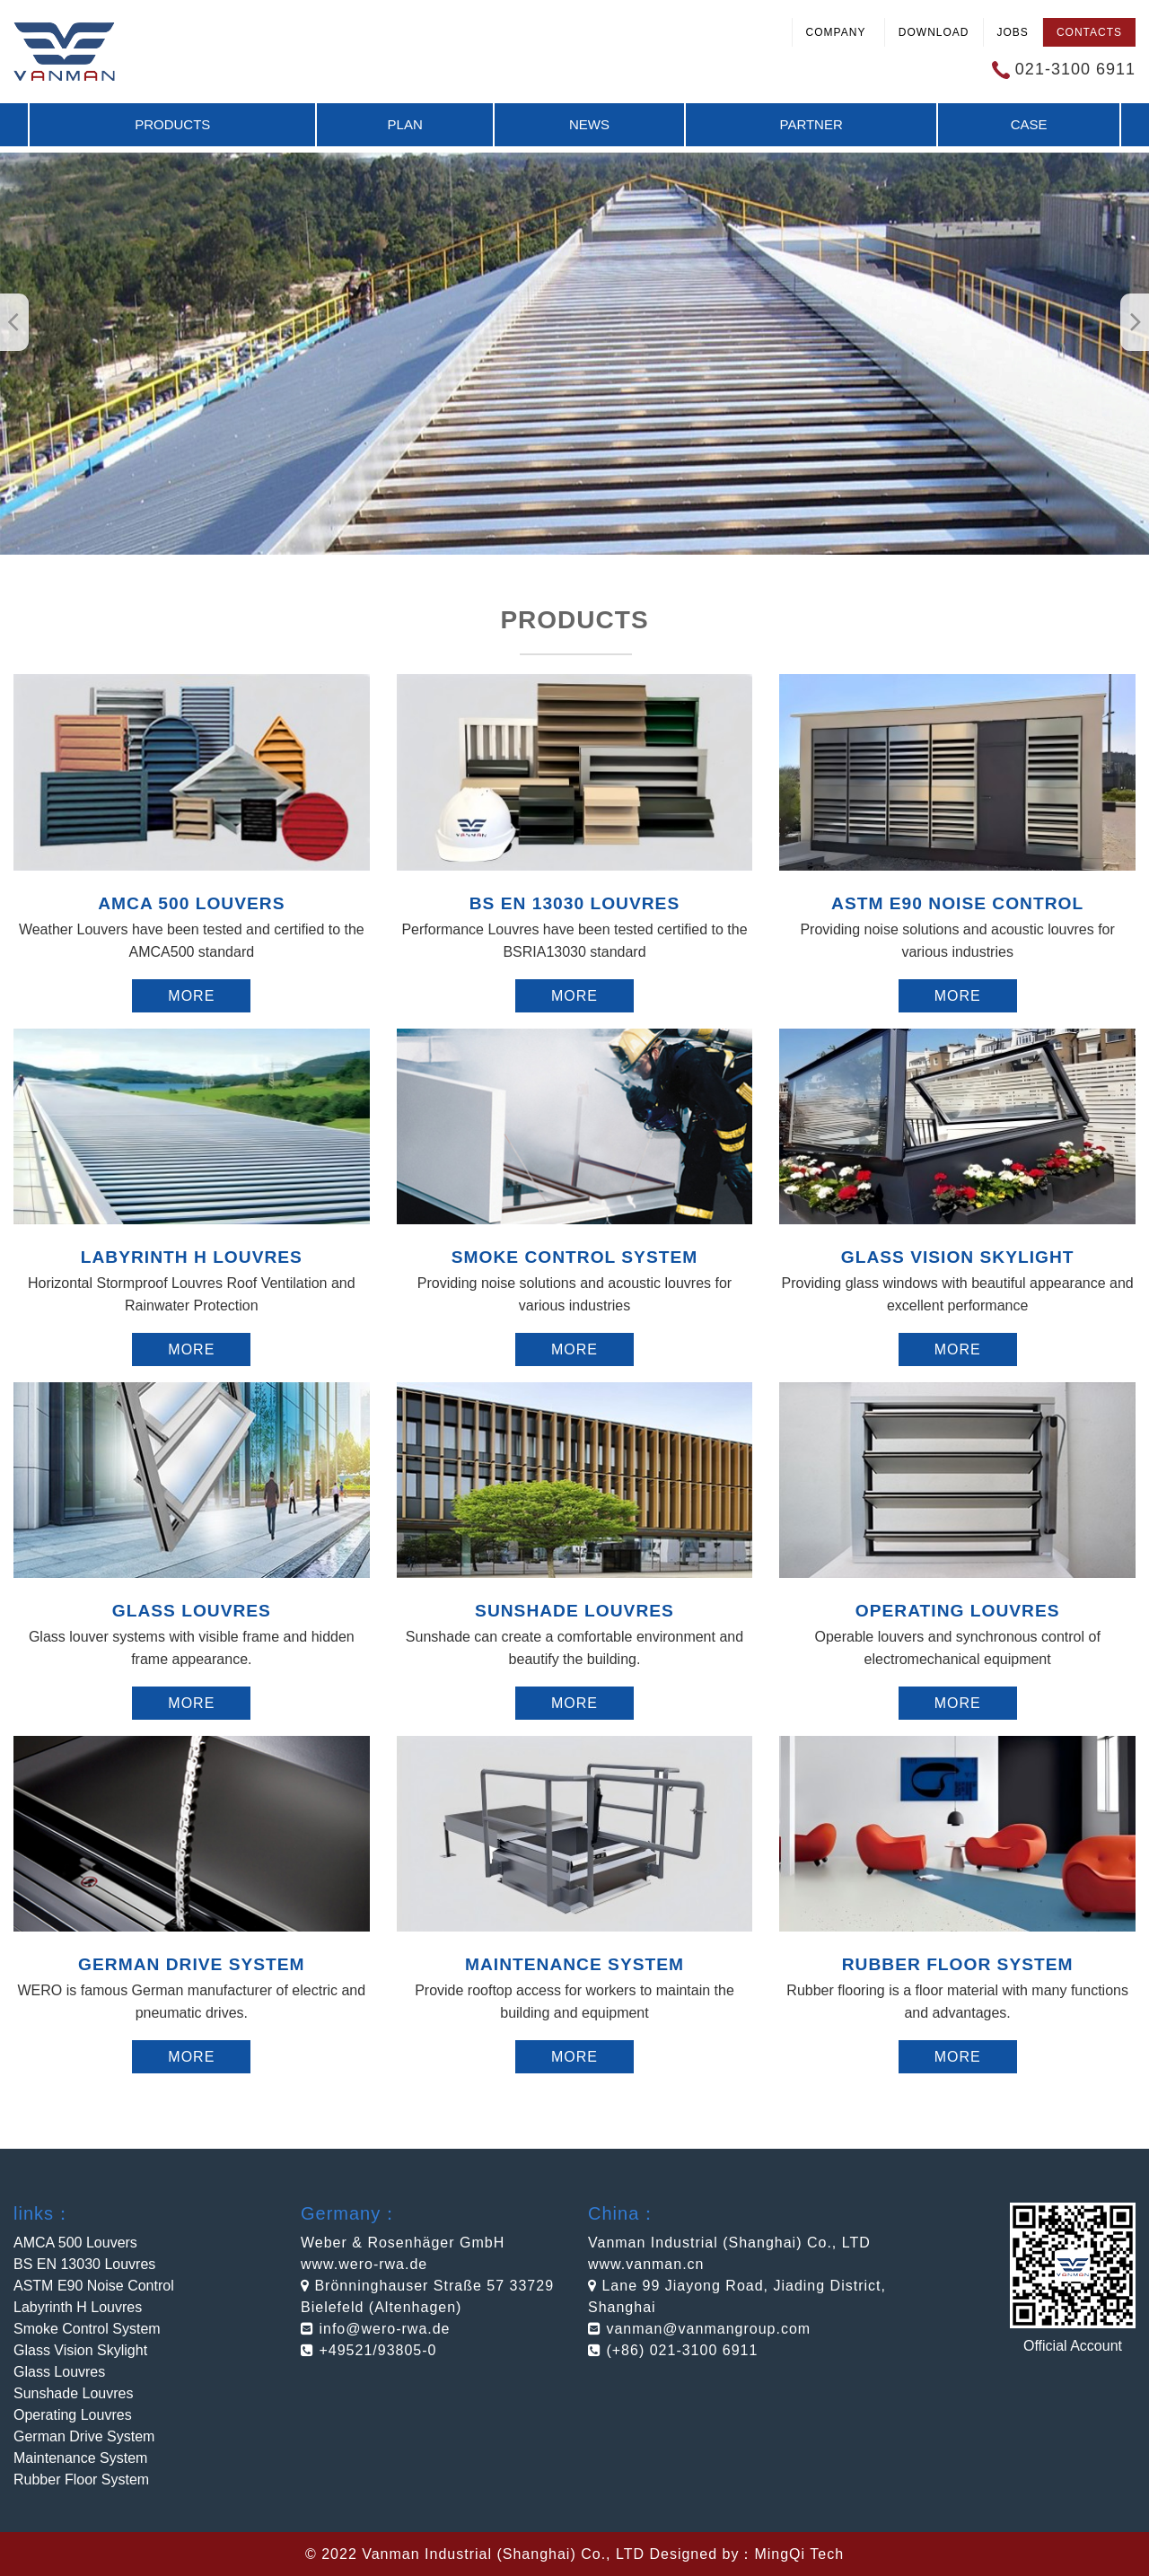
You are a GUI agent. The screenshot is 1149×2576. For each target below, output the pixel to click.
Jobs (1013, 32)
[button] (1134, 322)
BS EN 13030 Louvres (84, 2264)
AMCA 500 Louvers (75, 2242)
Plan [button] (405, 124)
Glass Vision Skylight (80, 2350)
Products (574, 620)
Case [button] (1029, 124)
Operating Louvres (72, 2415)
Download (934, 32)
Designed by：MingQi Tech (746, 2554)
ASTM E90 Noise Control (93, 2285)
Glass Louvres (59, 2371)
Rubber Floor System (81, 2479)
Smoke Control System (87, 2328)
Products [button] (172, 124)
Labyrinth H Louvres (77, 2307)
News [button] (589, 124)
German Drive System (83, 2436)
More (191, 995)
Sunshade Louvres (73, 2393)
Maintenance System (80, 2458)
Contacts (1089, 32)
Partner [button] (811, 124)
